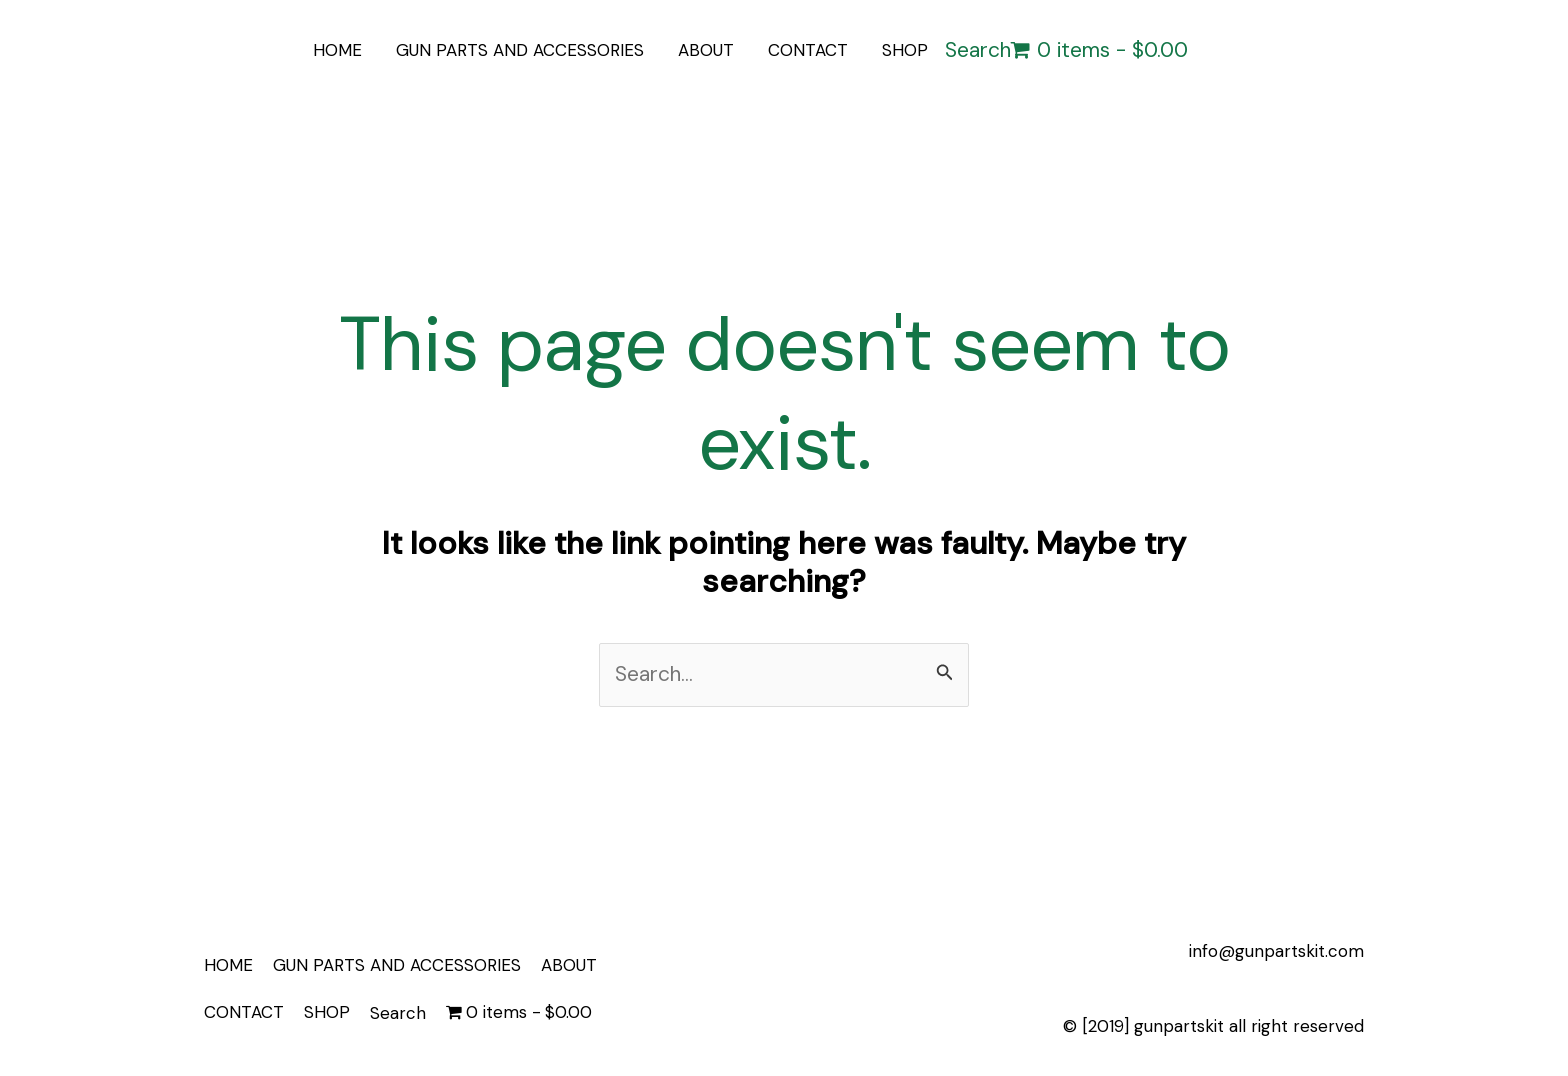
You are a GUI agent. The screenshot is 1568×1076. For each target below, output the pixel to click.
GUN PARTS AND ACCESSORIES (520, 50)
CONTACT (808, 50)
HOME (337, 50)
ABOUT (706, 50)
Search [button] (978, 50)
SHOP (905, 50)
